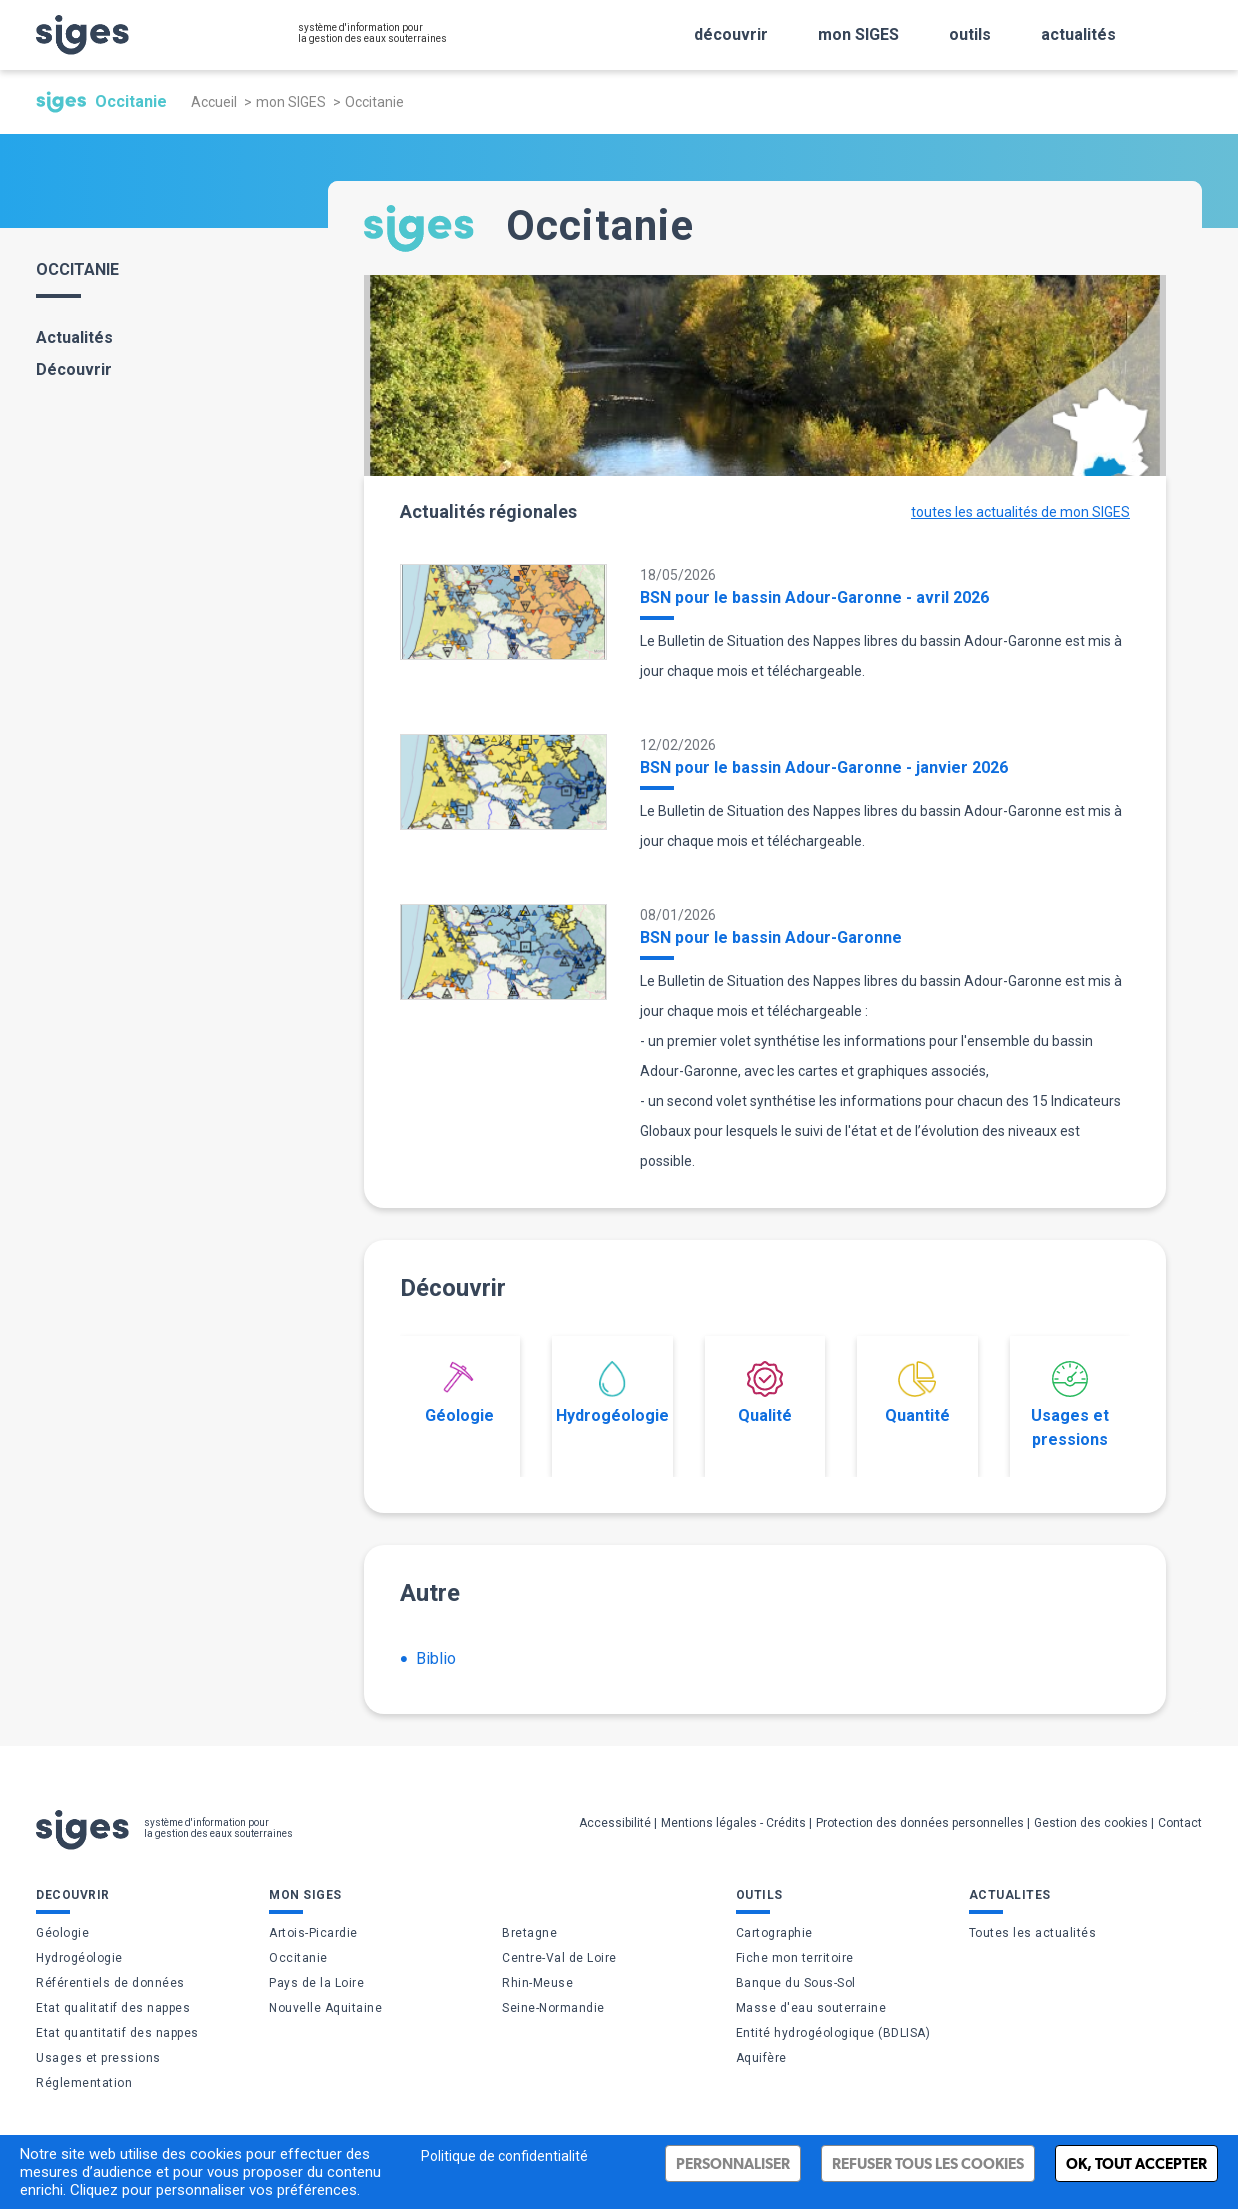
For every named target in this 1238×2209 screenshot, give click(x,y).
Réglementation (84, 2083)
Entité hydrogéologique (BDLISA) (833, 2033)
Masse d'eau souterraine (811, 2008)
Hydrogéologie (612, 1393)
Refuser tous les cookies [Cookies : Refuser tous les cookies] (928, 2163)
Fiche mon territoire (795, 1958)
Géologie (459, 1393)
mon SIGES (291, 102)
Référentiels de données (110, 1983)
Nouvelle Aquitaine (325, 2008)
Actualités (74, 337)
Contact (1180, 1823)
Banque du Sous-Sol (796, 1983)
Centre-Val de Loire (559, 1958)
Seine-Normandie (553, 2008)
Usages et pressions (1070, 1405)
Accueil (214, 102)
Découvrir (74, 369)
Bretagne (529, 1933)
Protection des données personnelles (920, 1823)
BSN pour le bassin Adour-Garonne (771, 937)
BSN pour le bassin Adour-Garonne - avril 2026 (814, 597)
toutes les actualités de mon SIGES (1020, 512)
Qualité (765, 1393)
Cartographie (774, 1933)
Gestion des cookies (1091, 1823)
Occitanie (298, 1958)
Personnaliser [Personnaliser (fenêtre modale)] (733, 2163)
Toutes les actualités (1033, 1933)
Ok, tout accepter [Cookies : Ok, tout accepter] (1136, 2163)
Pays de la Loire (316, 1983)
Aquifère (761, 2058)
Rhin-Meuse (537, 1983)
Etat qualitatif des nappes (113, 2008)
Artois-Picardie (313, 1933)
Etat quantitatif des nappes (117, 2033)
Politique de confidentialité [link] (504, 2156)
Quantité (917, 1393)
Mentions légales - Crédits (733, 1823)
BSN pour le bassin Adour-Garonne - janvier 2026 (824, 767)
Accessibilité (615, 1823)
